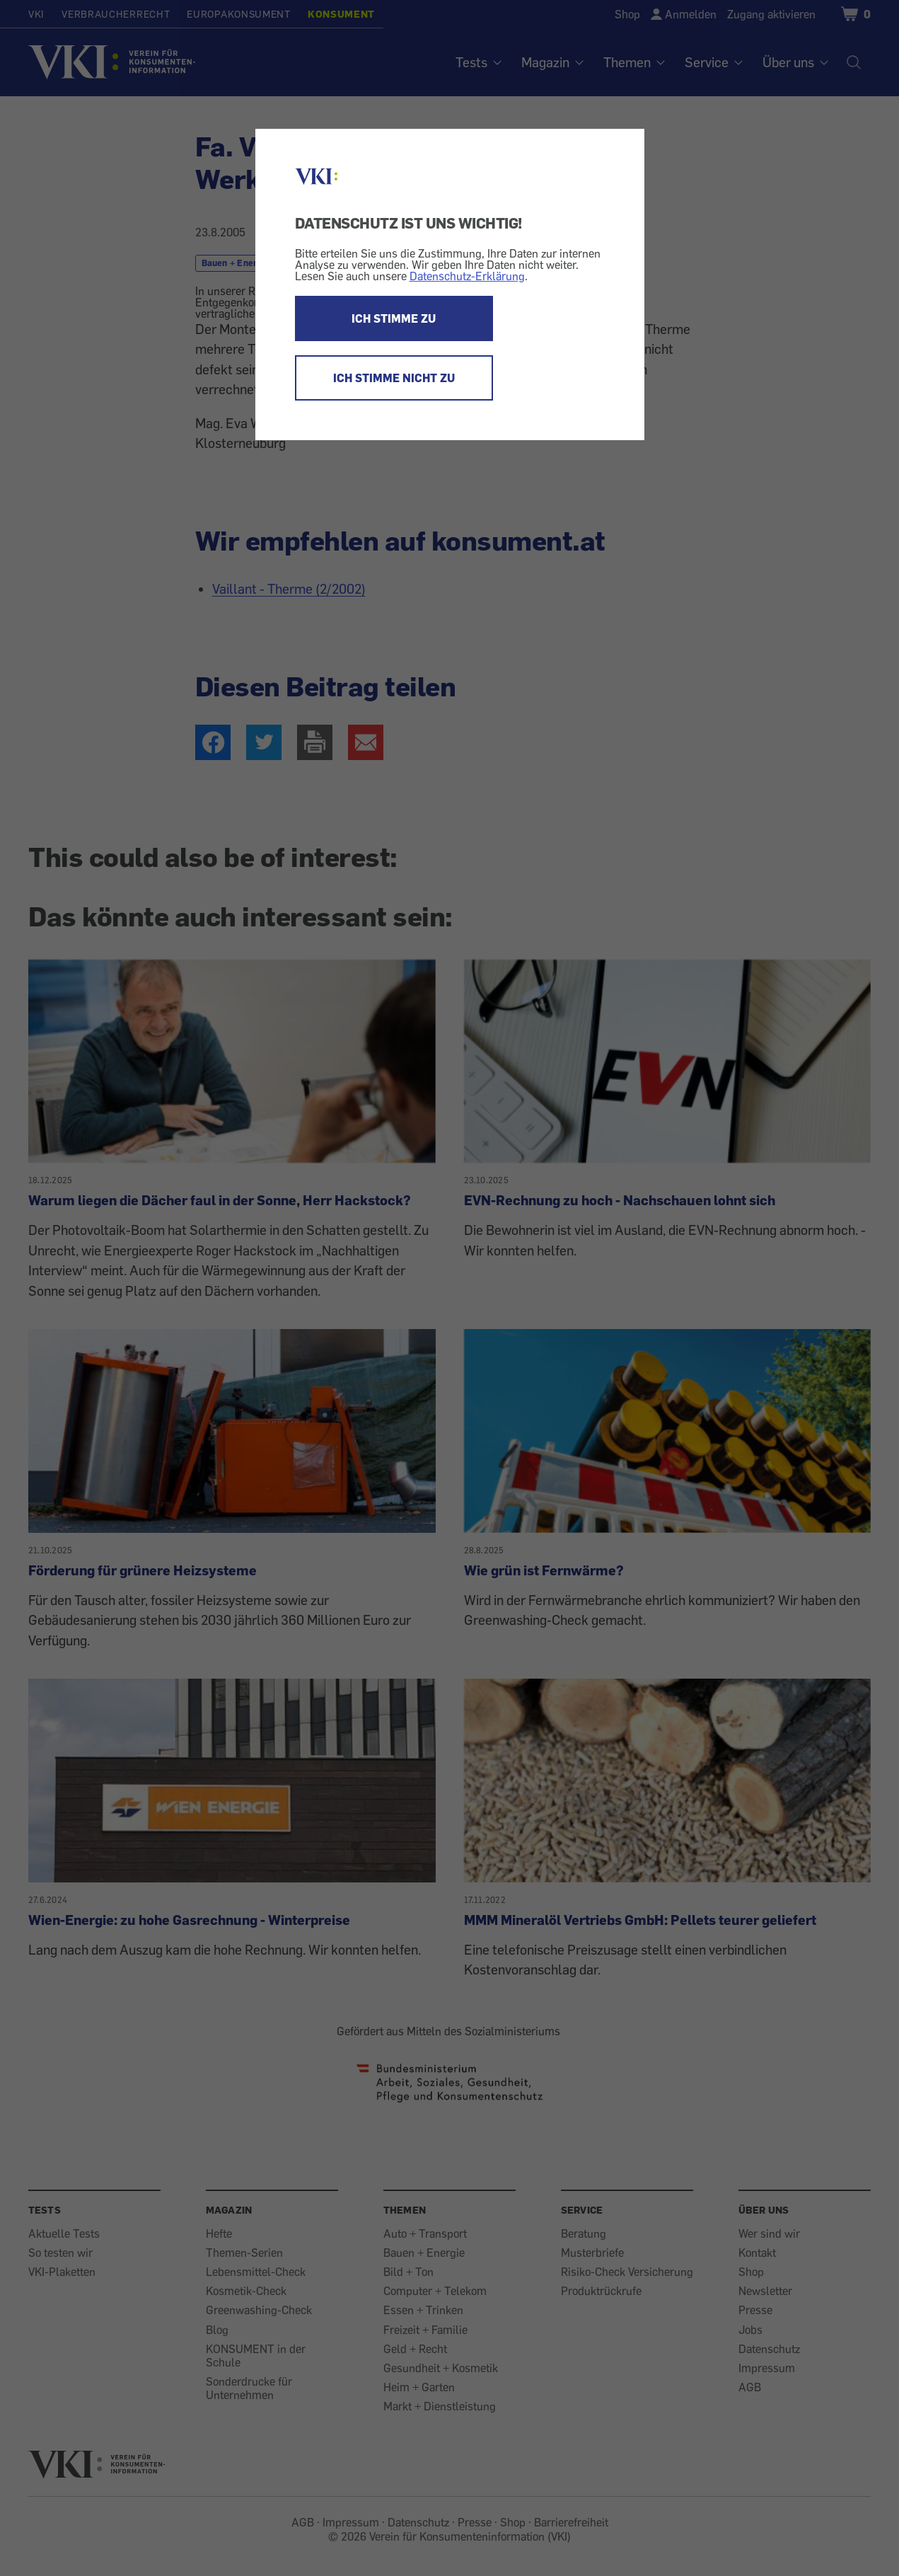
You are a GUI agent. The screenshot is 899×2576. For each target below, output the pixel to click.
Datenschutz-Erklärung (467, 276)
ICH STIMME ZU (394, 318)
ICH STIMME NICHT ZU (394, 378)
